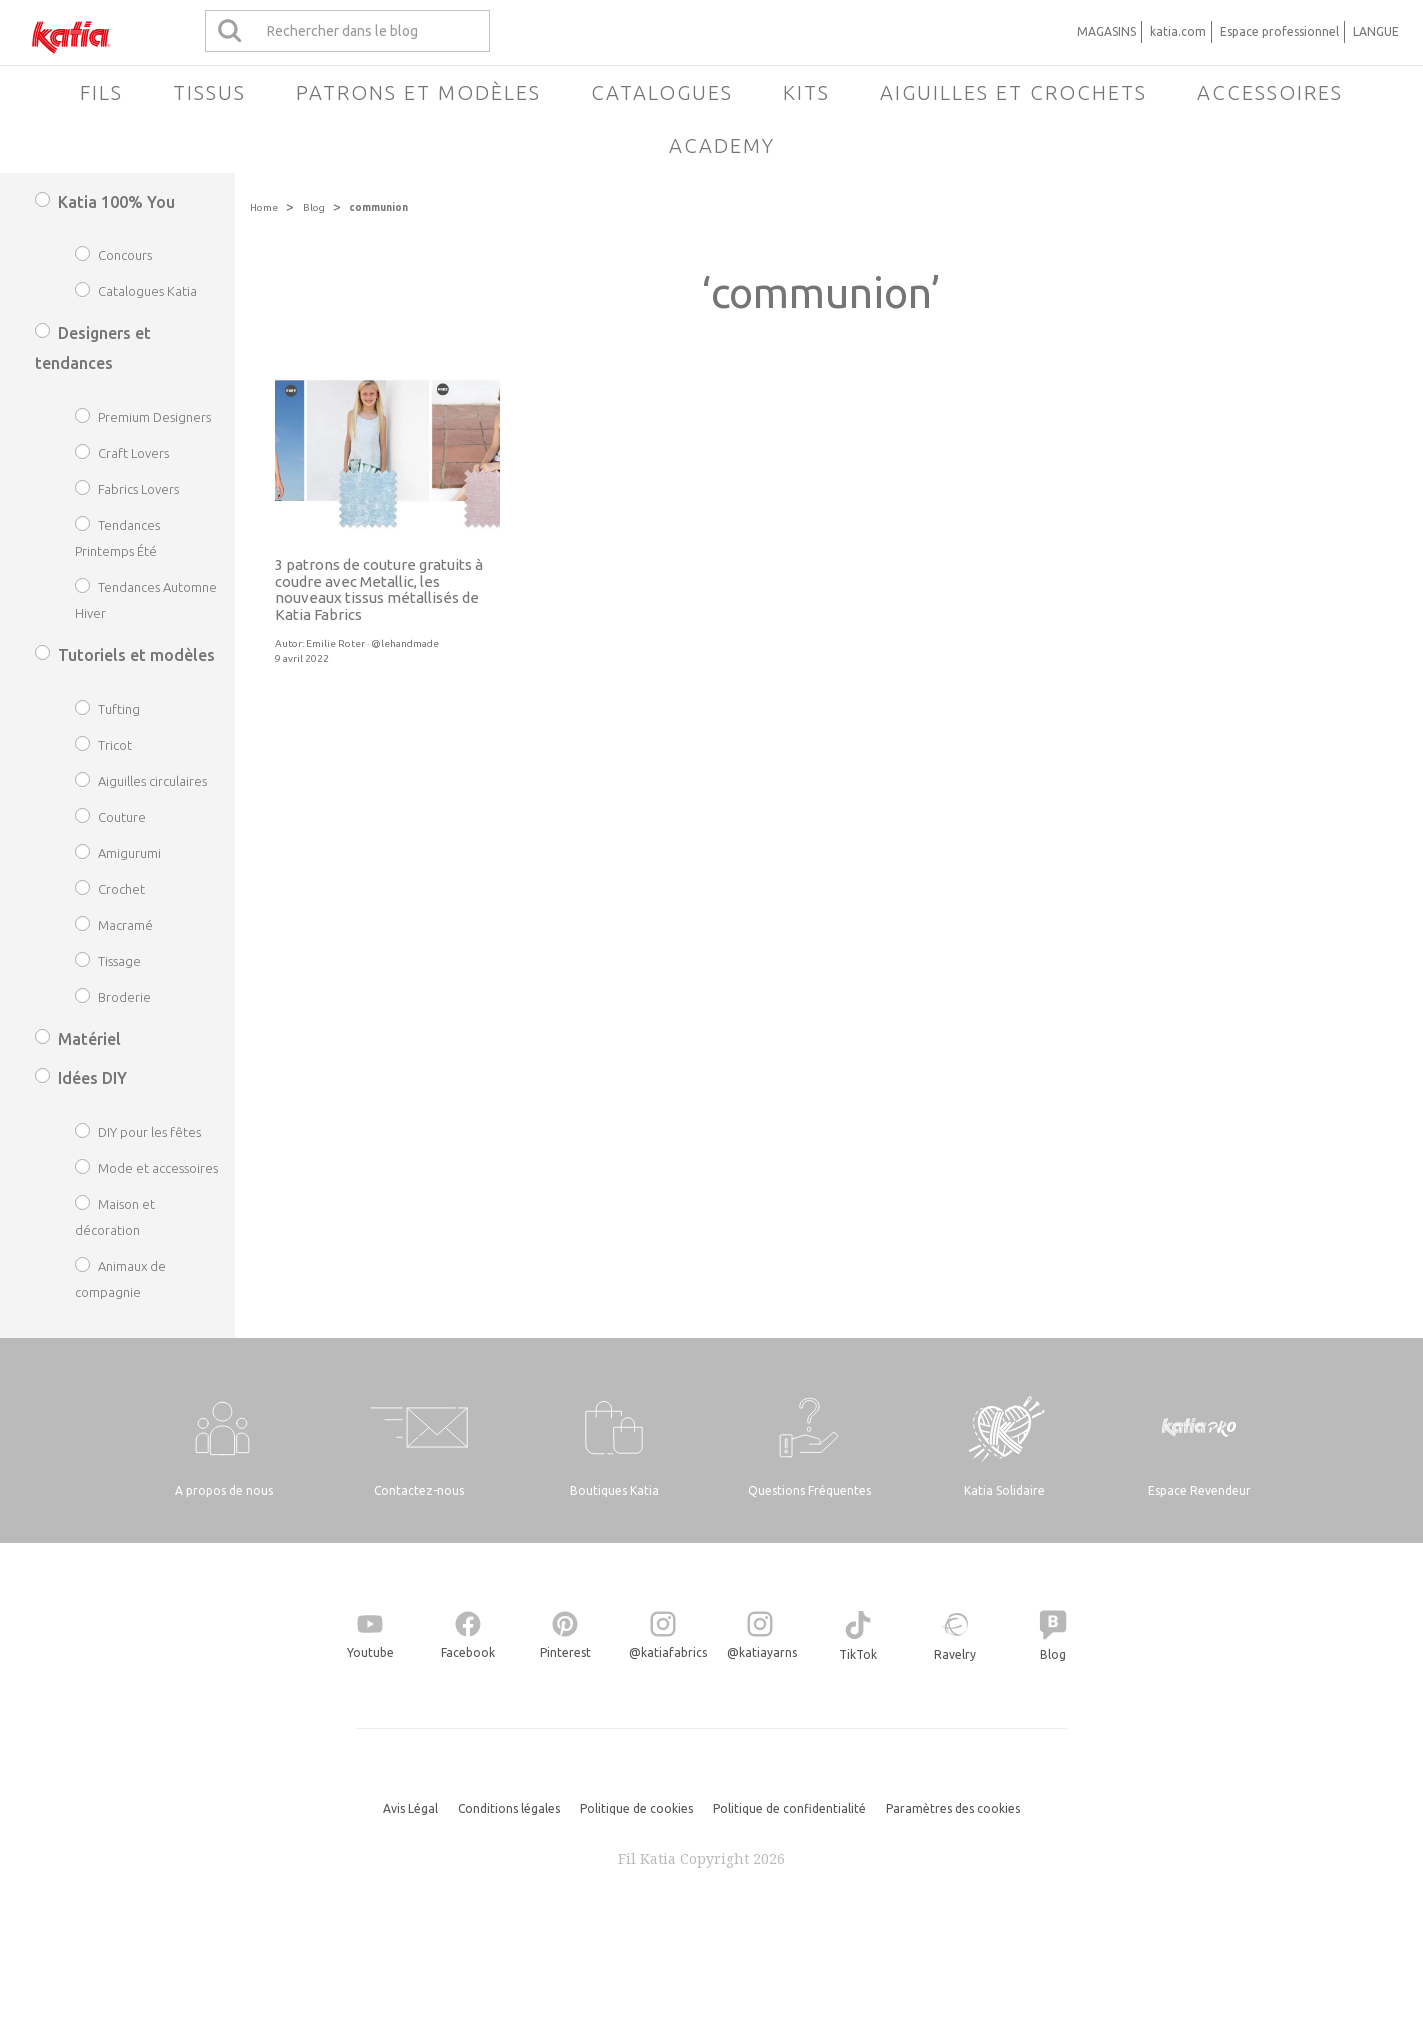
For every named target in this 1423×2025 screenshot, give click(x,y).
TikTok (858, 1654)
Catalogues (662, 92)
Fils (101, 92)
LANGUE (1376, 31)
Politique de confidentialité (789, 1808)
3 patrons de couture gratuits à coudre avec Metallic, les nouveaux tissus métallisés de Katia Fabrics (379, 589)
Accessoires (1270, 92)
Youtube (370, 1652)
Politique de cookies (636, 1808)
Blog (314, 207)
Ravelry (955, 1654)
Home (264, 207)
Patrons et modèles (418, 92)
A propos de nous (224, 1490)
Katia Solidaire (1004, 1490)
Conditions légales (509, 1808)
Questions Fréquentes (809, 1490)
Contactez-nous (419, 1490)
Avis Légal (410, 1808)
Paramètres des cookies (953, 1808)
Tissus (209, 92)
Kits (806, 92)
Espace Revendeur (1199, 1490)
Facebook (468, 1652)
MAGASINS (1106, 31)
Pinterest (565, 1652)
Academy (722, 145)
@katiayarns (762, 1652)
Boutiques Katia (614, 1490)
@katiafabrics (668, 1652)
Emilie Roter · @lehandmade (372, 643)
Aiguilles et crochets (1013, 92)
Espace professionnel (1279, 31)
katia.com (1178, 31)
